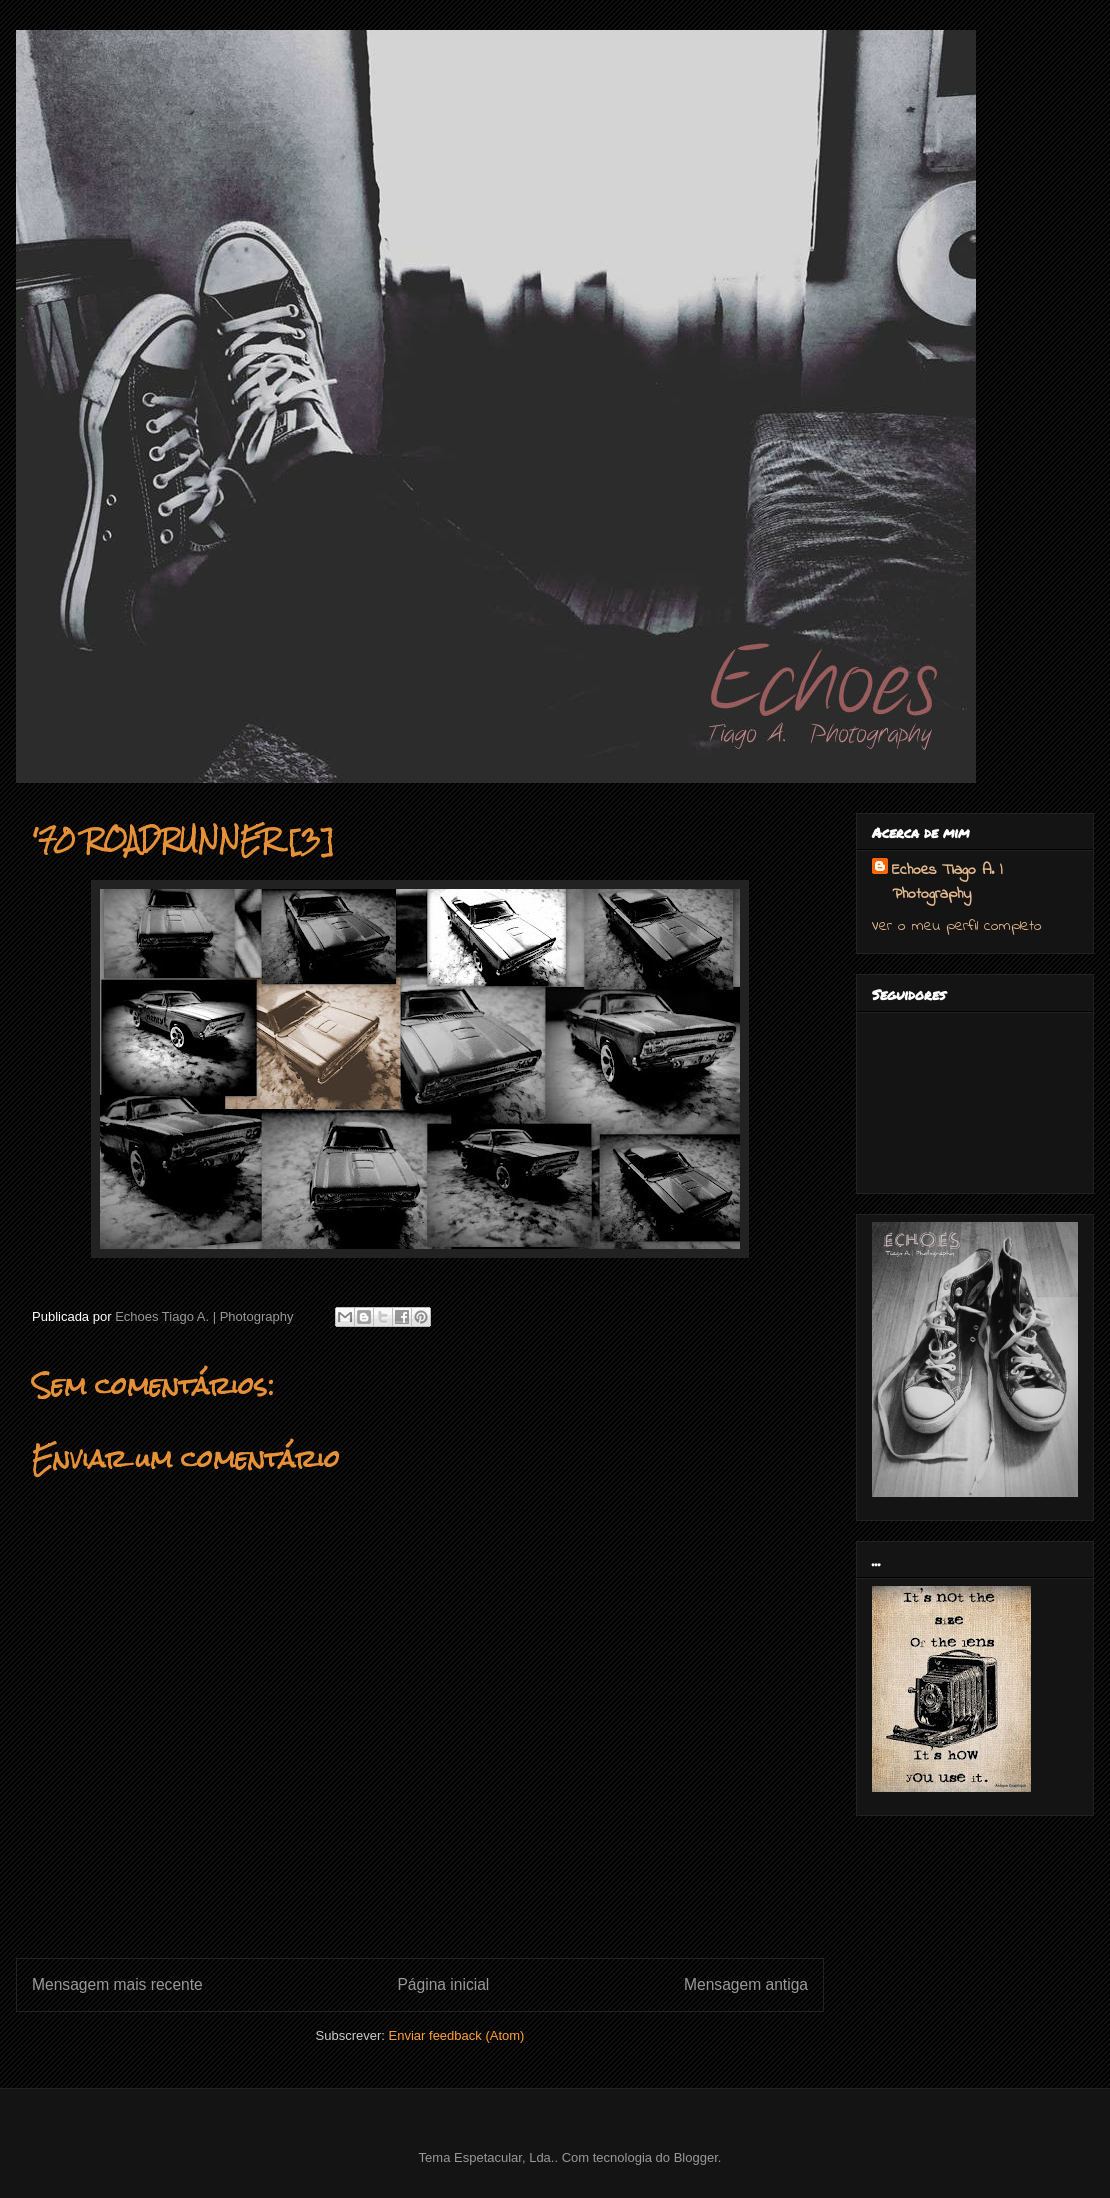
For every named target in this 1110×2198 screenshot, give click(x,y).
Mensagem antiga (746, 1984)
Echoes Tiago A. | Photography (947, 882)
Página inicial (443, 1984)
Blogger (696, 2157)
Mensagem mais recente (117, 1984)
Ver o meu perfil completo (957, 926)
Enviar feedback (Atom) (457, 2035)
